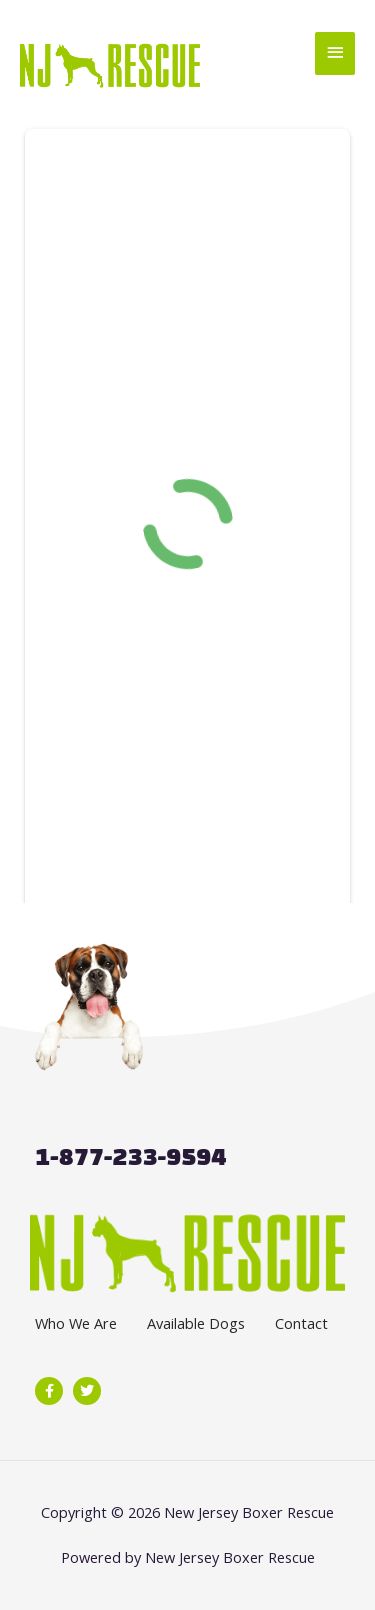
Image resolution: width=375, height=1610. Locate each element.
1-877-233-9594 (130, 1156)
